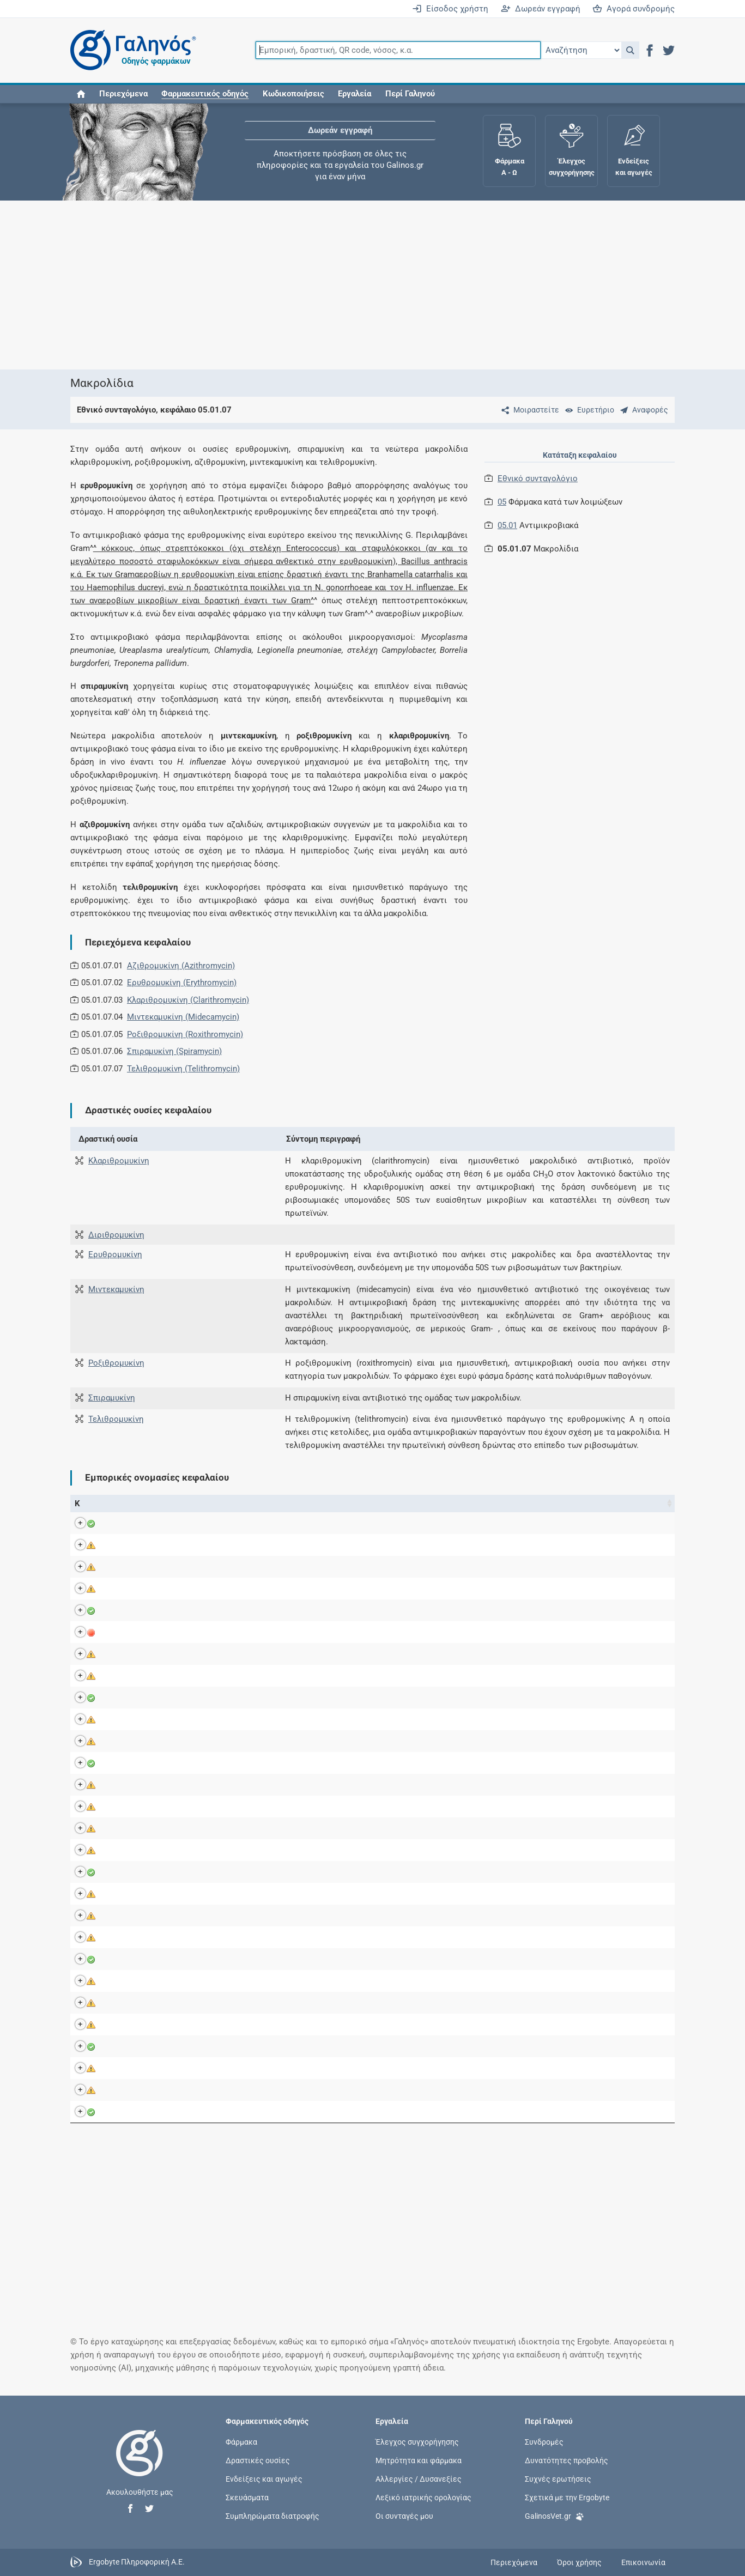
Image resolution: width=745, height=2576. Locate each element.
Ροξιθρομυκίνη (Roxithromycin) (185, 1034)
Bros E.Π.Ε (454, 1654)
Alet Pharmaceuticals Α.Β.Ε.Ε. (489, 1915)
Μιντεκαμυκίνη (116, 1289)
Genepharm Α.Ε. (464, 1828)
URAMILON (151, 2068)
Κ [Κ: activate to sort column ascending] (77, 1503)
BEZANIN (148, 1523)
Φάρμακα (241, 2441)
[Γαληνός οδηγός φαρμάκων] (130, 50)
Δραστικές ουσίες (258, 2460)
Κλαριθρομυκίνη (118, 1161)
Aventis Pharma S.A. (472, 1719)
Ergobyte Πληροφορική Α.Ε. (137, 2561)
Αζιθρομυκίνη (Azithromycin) (181, 966)
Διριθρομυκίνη (116, 1235)
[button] (630, 50)
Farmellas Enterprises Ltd (481, 1872)
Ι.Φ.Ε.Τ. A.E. (456, 1676)
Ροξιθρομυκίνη (116, 1363)
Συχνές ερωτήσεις (558, 2478)
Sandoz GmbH (461, 1545)
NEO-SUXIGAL (156, 1806)
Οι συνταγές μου (404, 2516)
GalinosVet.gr (554, 2515)
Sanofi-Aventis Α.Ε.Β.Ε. (476, 1937)
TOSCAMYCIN (157, 2024)
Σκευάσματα (247, 2497)
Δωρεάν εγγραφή (540, 9)
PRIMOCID (149, 1828)
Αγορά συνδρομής (633, 9)
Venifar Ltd (455, 1741)
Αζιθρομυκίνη (297, 1523)
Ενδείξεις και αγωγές (264, 2478)
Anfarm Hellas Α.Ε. (469, 1806)
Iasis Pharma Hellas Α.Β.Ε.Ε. (487, 1523)
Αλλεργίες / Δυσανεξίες (418, 2478)
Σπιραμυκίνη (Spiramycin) (174, 1051)
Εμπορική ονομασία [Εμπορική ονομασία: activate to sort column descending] (153, 1503)
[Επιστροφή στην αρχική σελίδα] (139, 2464)
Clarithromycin (298, 2046)
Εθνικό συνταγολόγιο (538, 478)
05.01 (507, 525)
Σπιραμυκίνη (111, 1398)
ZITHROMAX (154, 2112)
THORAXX (149, 1981)
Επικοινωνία (643, 2562)
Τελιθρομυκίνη (116, 1419)
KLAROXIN (150, 1763)
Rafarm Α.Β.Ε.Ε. (463, 1959)
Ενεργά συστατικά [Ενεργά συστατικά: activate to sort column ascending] (304, 1503)
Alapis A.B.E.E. (462, 1981)
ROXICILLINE (154, 1872)
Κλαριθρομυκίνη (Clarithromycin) (188, 1000)
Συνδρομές (544, 2441)
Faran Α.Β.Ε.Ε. (460, 2090)
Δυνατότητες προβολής (566, 2460)
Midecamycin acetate (310, 1785)
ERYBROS (148, 1654)
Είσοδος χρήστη (450, 9)
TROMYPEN (152, 2046)
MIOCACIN (150, 1785)
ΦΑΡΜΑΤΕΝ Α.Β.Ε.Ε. (473, 1632)
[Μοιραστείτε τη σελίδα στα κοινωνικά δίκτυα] (528, 409)
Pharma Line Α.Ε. (466, 1588)
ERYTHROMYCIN (161, 1697)
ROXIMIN (147, 1894)
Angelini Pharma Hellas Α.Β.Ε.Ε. (493, 1567)
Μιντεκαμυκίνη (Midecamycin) (183, 1017)
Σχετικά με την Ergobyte (567, 2497)
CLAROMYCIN (156, 1610)
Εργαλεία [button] (354, 94)
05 (502, 502)
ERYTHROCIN (155, 1676)
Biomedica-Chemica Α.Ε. (480, 2068)
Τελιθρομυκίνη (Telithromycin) (183, 1069)
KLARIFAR (149, 1741)
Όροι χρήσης (579, 2562)
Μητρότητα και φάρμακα (418, 2460)
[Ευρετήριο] (587, 409)
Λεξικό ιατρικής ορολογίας (423, 2497)
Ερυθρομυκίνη (115, 1254)
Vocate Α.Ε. (456, 2046)
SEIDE (142, 1959)
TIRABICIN (150, 2003)
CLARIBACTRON (160, 1567)
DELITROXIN (153, 1632)
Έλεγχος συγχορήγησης (417, 2441)
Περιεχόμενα (123, 94)
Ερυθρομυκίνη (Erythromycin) (182, 982)
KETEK (143, 1719)
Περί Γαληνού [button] (410, 94)
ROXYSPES (151, 1915)
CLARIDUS (150, 1588)
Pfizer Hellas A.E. (466, 2112)
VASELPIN (149, 2090)
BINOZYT (147, 1545)
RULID (142, 1937)
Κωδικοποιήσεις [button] (293, 94)
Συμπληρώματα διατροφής (272, 2516)
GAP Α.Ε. (451, 1610)
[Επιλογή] (581, 50)
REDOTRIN (150, 1850)
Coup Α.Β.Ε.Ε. (460, 1850)
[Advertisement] (372, 285)
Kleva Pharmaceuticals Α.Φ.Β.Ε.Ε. (496, 2003)
